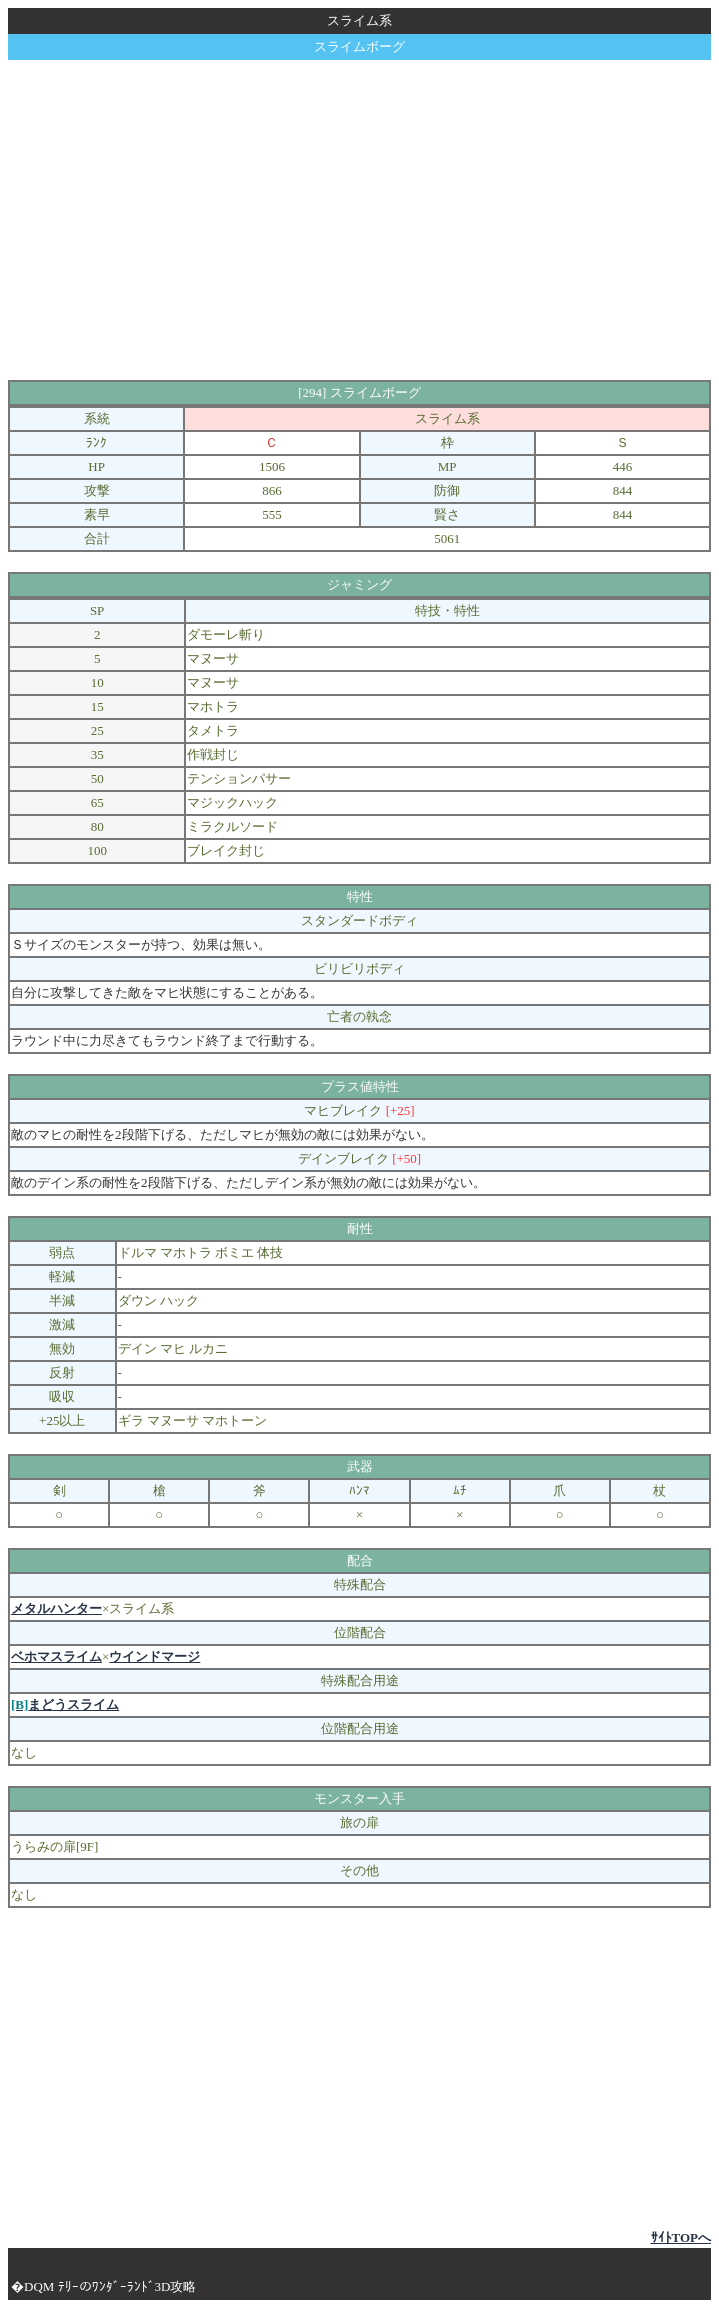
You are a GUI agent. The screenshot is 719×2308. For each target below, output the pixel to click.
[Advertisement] (363, 220)
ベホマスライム (56, 1656)
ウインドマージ (154, 1656)
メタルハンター (56, 1608)
